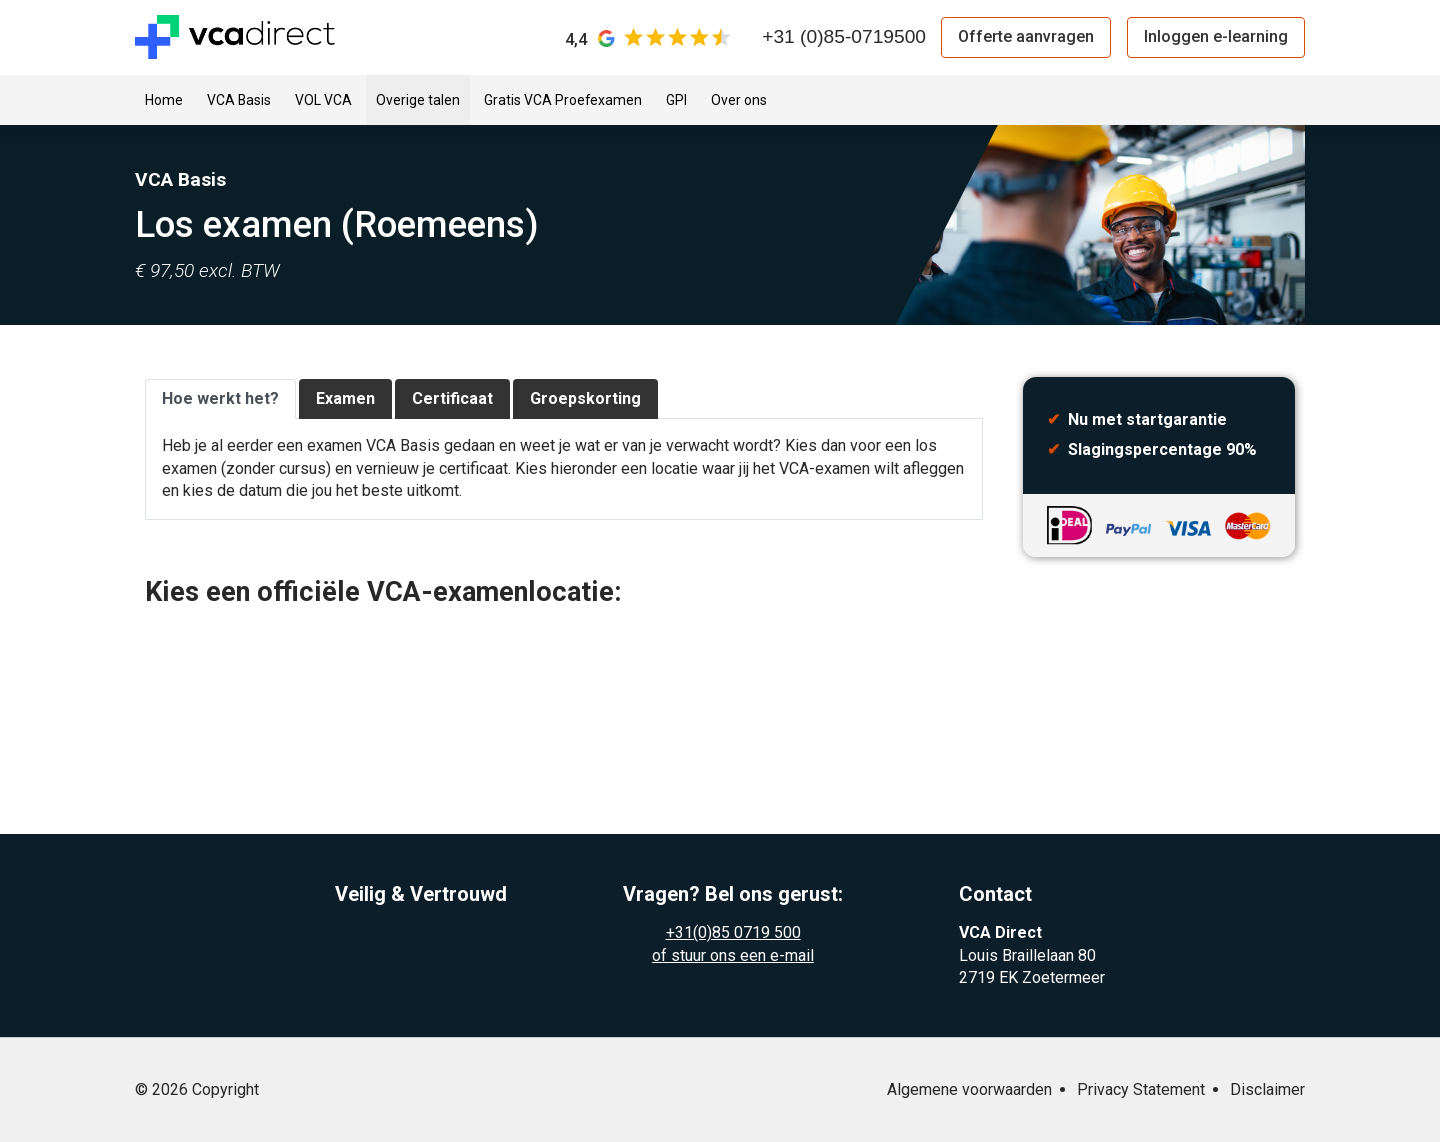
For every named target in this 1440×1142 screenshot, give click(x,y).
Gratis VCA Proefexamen (563, 100)
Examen (345, 398)
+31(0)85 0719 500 (733, 932)
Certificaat (452, 398)
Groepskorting (585, 398)
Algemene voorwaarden (969, 1089)
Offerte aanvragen (1026, 36)
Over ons (739, 100)
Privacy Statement (1141, 1089)
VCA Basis (239, 100)
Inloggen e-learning (1216, 36)
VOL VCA (323, 100)
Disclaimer (1267, 1089)
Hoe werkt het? (220, 398)
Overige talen (418, 100)
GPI (676, 100)
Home (164, 100)
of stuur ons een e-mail (733, 955)
